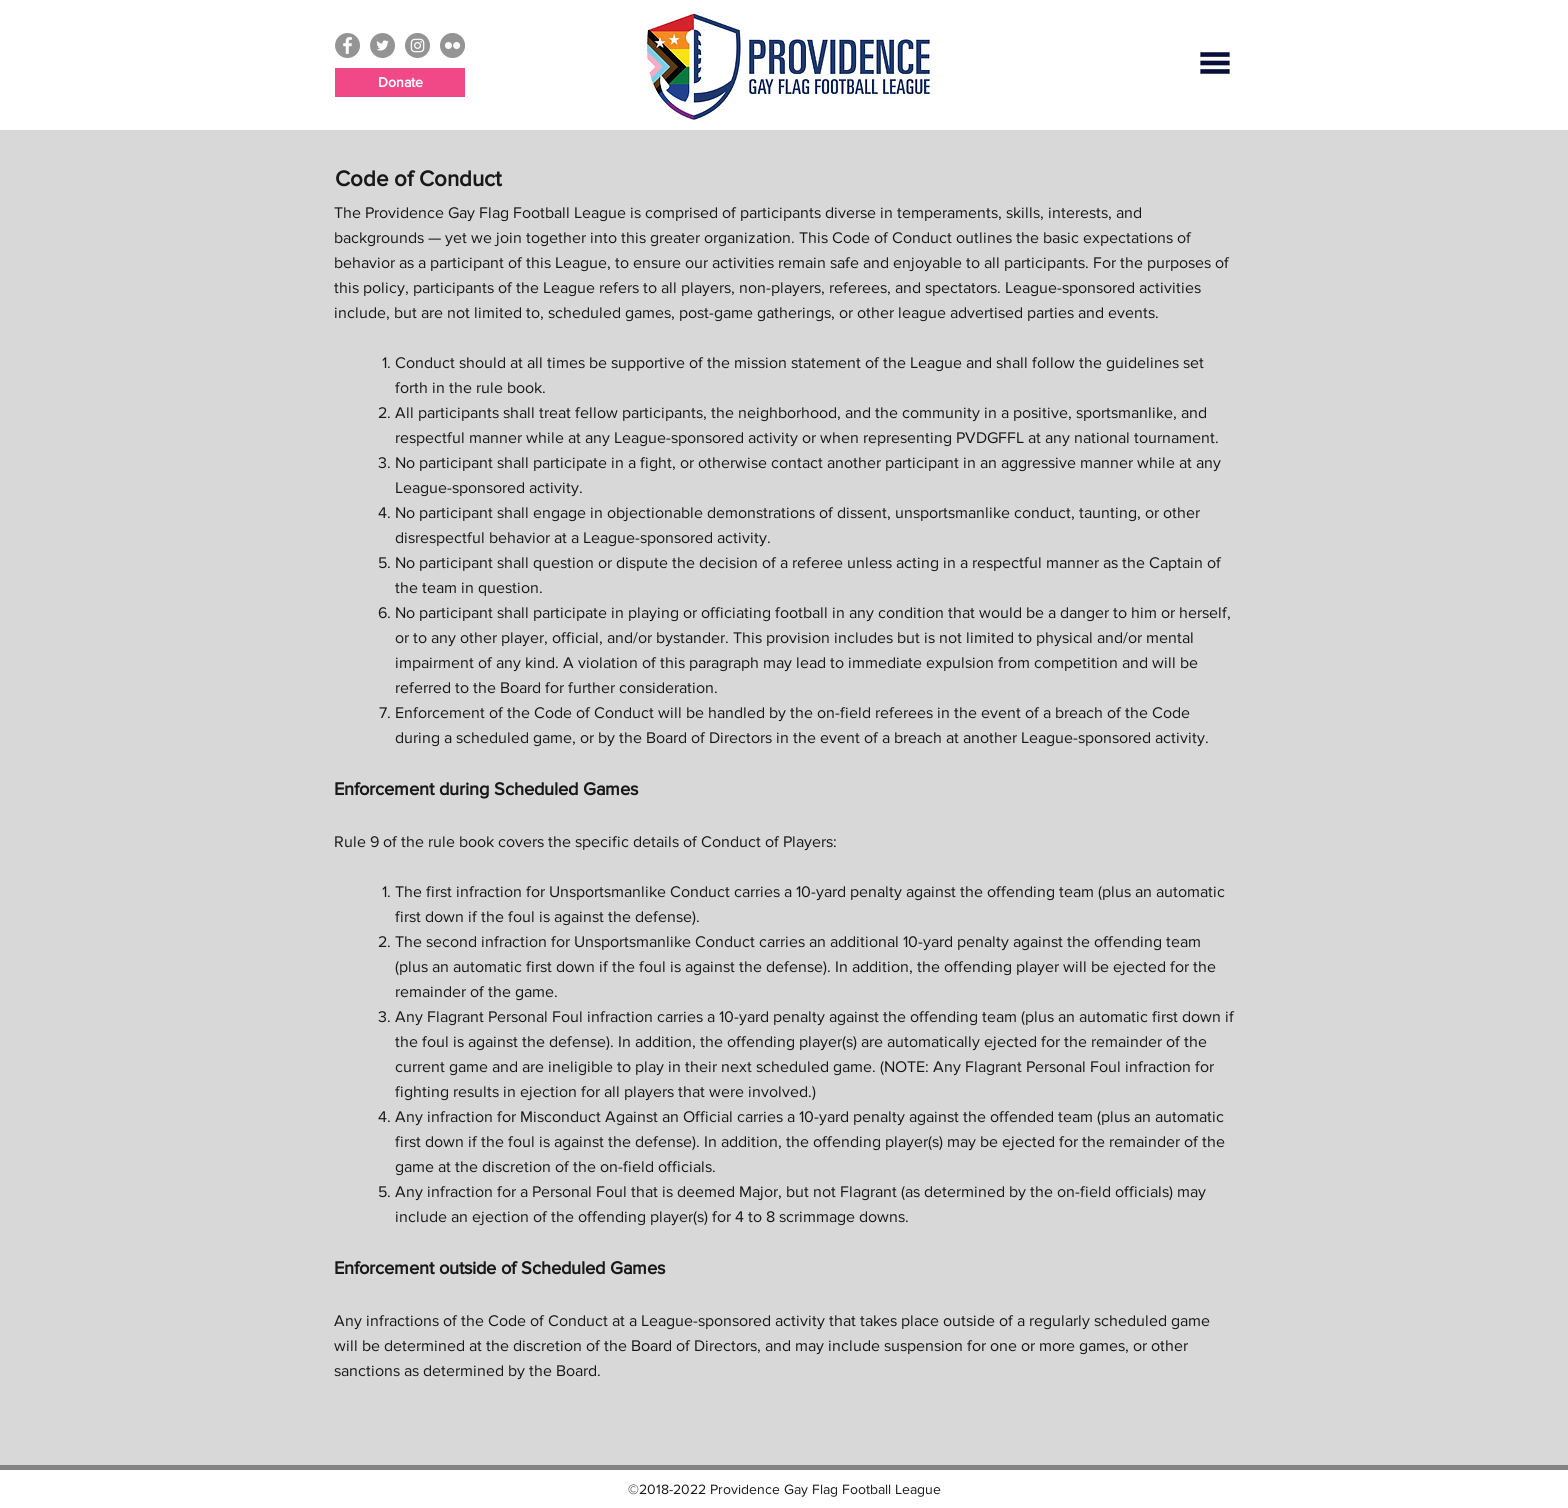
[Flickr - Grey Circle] (452, 45)
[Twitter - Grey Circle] (382, 45)
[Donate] (400, 82)
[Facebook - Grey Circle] (347, 45)
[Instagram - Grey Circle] (417, 45)
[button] (1215, 63)
